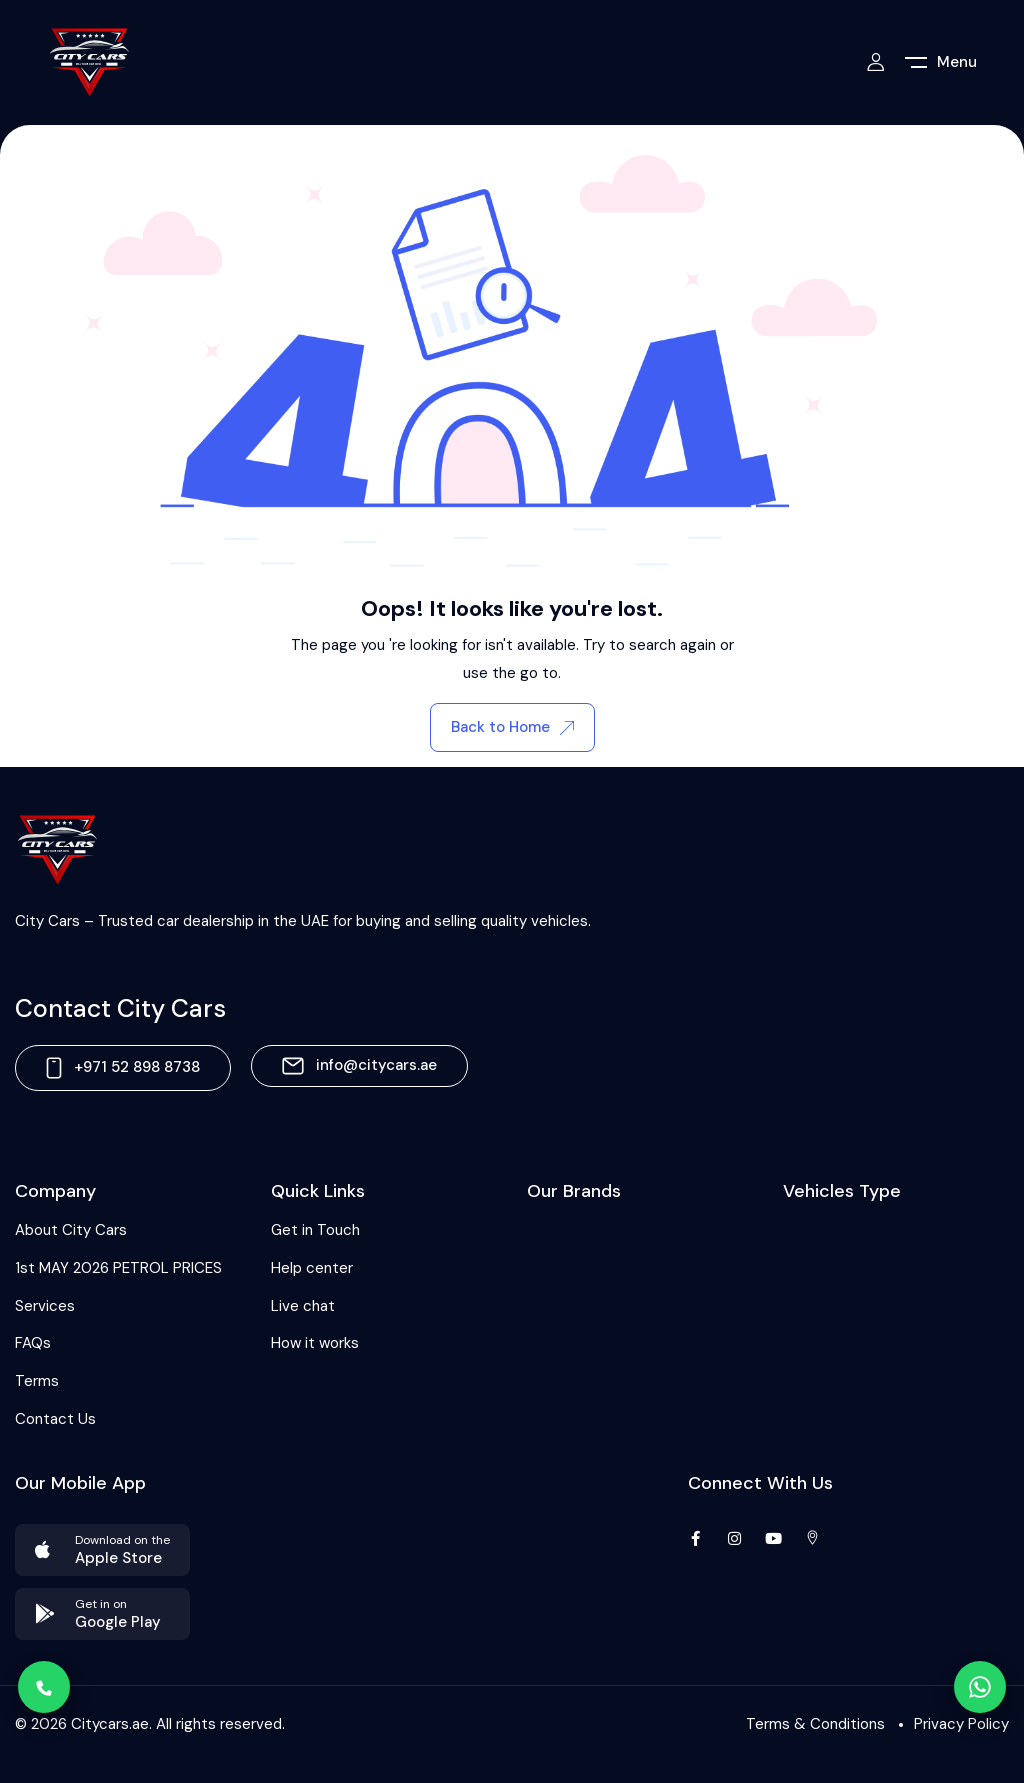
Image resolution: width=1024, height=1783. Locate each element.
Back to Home (512, 727)
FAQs (33, 1343)
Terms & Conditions (815, 1724)
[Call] (44, 1687)
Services (45, 1306)
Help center (312, 1268)
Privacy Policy (961, 1724)
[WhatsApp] (980, 1687)
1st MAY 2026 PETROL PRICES (118, 1268)
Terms (37, 1381)
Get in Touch (315, 1230)
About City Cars (71, 1230)
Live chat (303, 1306)
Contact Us (55, 1419)
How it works (315, 1343)
